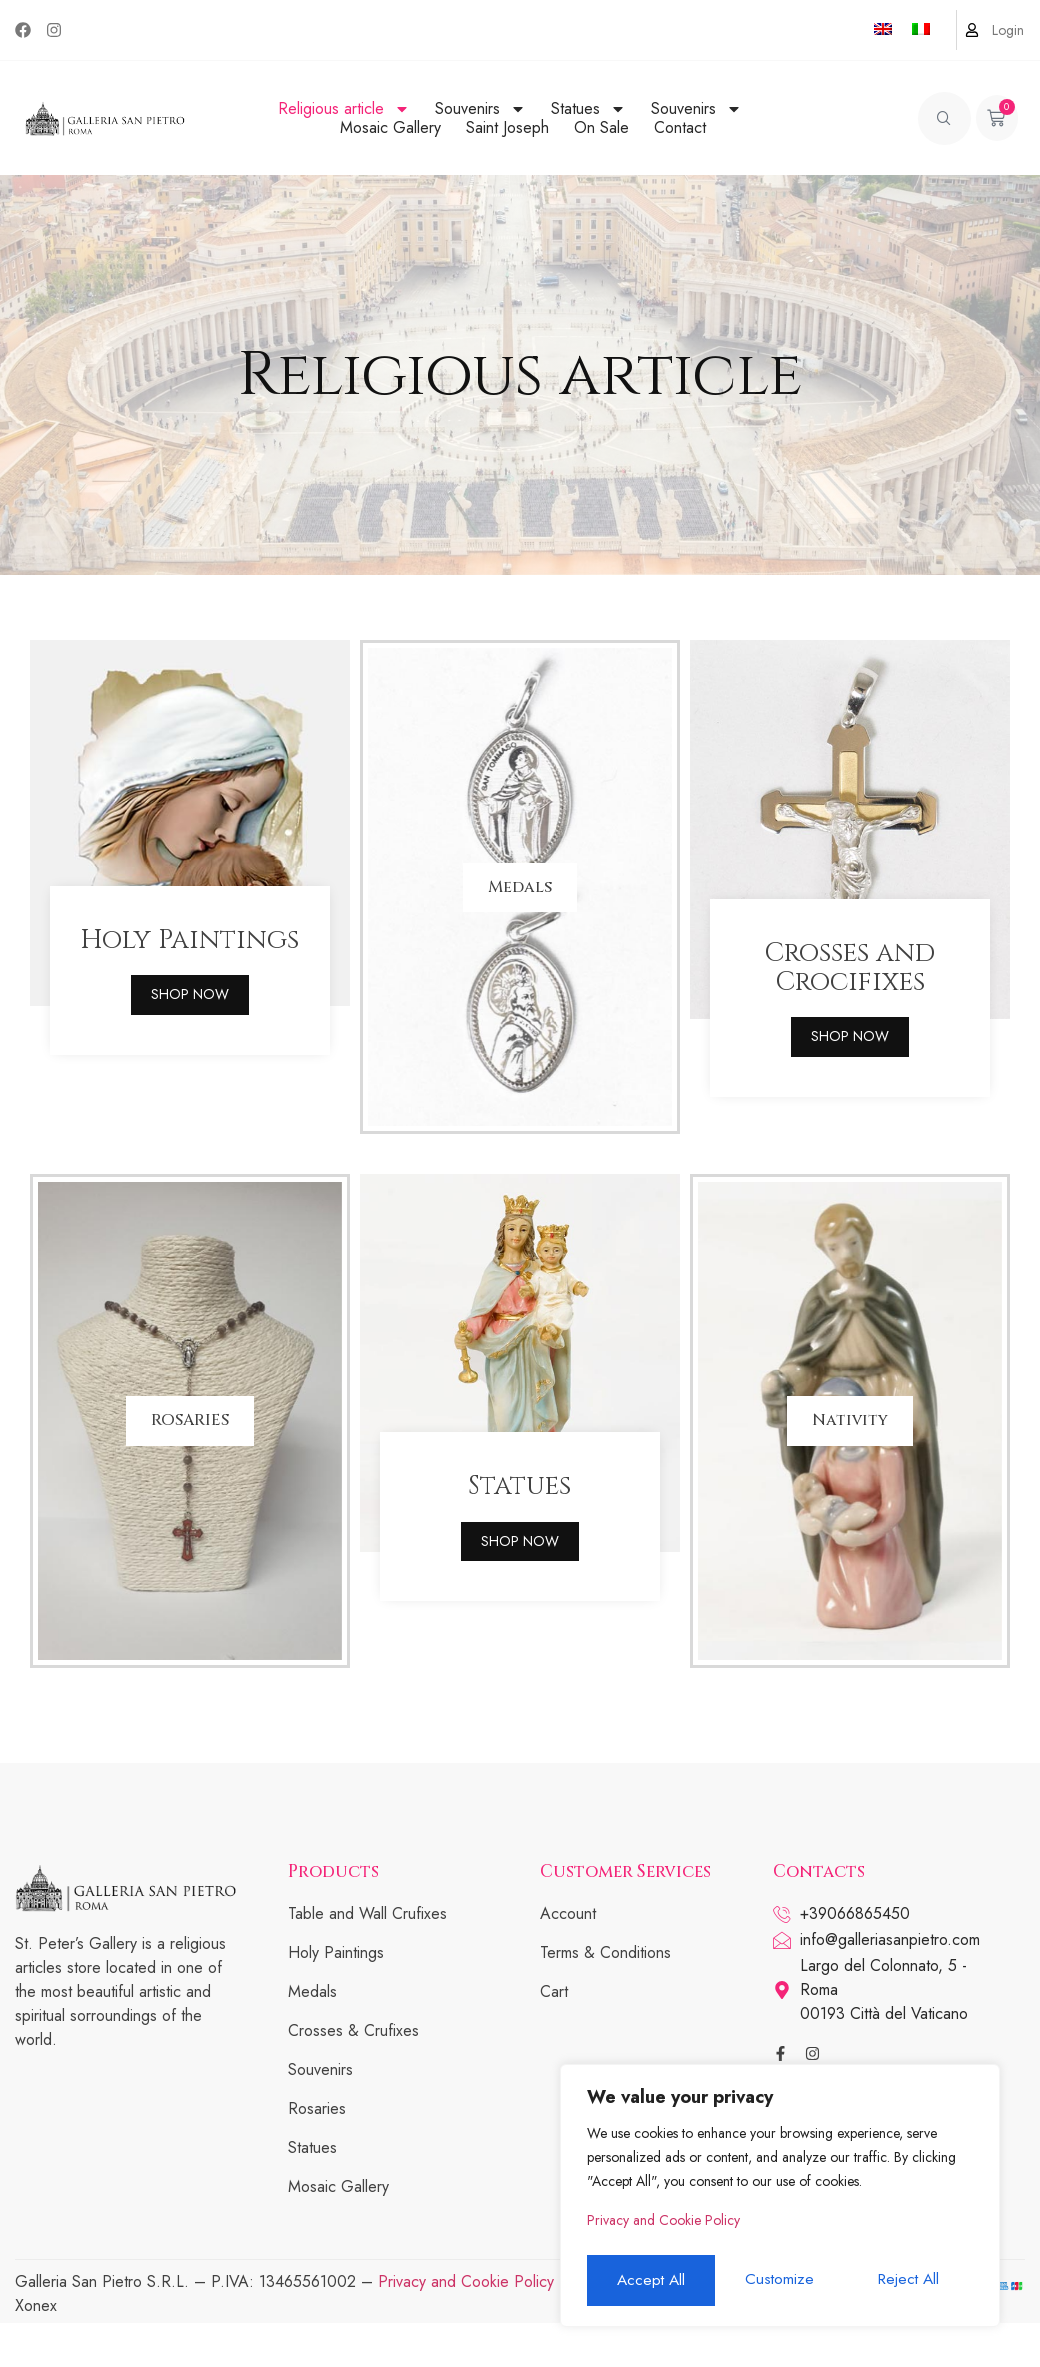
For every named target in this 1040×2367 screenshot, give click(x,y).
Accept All (910, 2280)
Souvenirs (480, 108)
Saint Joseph (507, 127)
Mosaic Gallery (390, 127)
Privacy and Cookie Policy (663, 2227)
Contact (680, 127)
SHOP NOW (190, 1027)
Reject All (779, 2280)
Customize (649, 2280)
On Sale (601, 127)
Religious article (344, 108)
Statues (588, 108)
